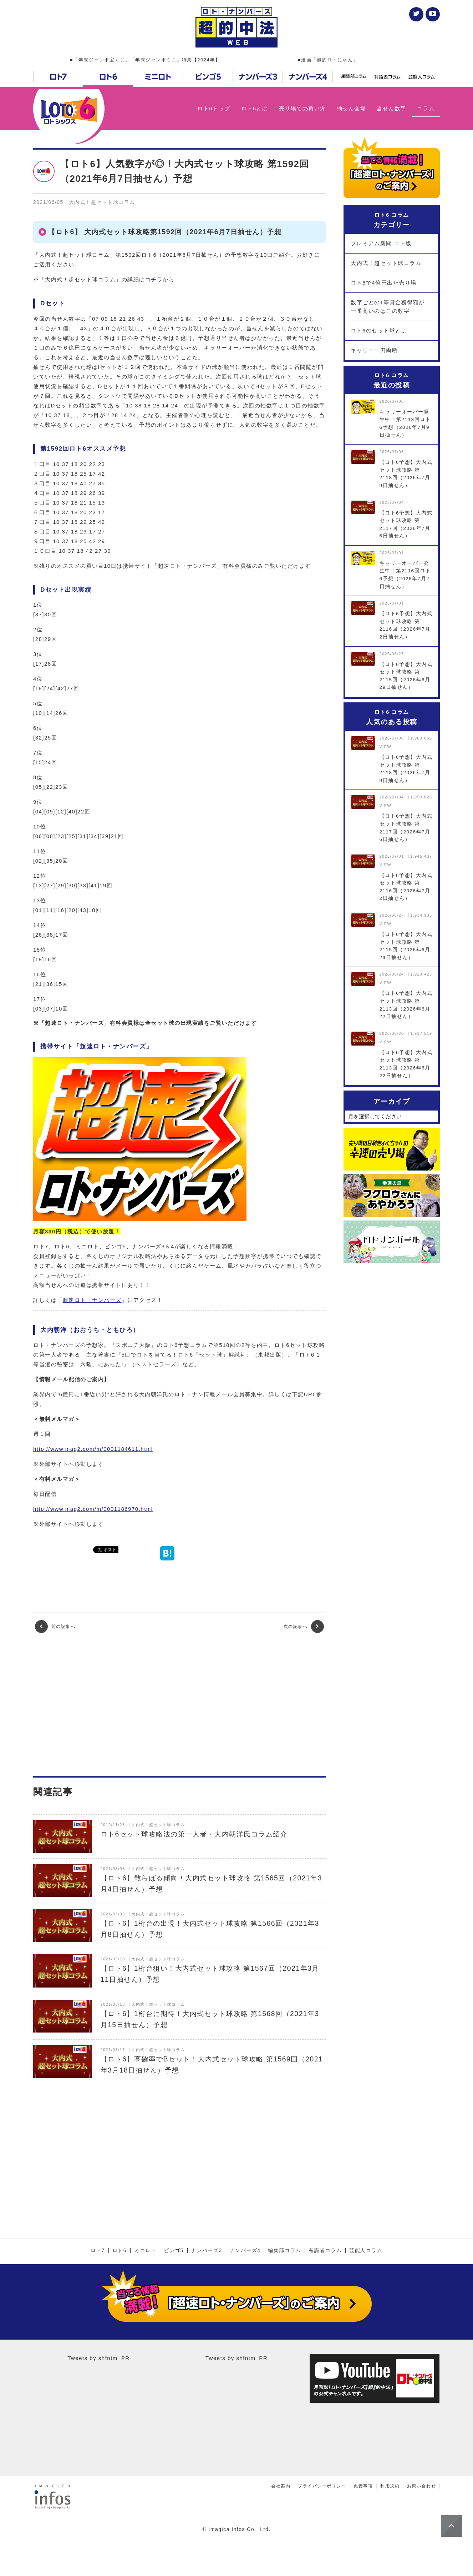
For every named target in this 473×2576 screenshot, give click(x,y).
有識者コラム (325, 2250)
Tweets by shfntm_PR (98, 2358)
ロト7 (98, 2250)
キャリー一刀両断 (374, 350)
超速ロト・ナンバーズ (92, 1300)
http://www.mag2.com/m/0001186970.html (93, 1509)
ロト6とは (254, 108)
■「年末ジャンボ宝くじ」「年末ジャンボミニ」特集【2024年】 (145, 59)
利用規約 (390, 2486)
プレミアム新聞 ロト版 (381, 243)
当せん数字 (391, 108)
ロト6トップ (213, 108)
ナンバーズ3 (206, 2250)
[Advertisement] (179, 1704)
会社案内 (280, 2486)
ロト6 (119, 2250)
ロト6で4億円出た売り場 (384, 283)
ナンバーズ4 (245, 2250)
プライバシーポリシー (322, 2486)
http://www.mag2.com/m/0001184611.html (93, 1449)
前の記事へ (55, 1626)
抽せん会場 (351, 108)
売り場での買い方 (302, 108)
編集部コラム (284, 2250)
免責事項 (363, 2486)
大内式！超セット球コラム (386, 263)
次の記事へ (304, 1626)
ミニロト (145, 2250)
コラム (426, 108)
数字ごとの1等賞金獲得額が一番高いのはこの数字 (388, 306)
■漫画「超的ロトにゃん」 (328, 59)
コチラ (154, 279)
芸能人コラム (365, 2250)
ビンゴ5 (174, 2250)
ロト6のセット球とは (379, 330)
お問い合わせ (421, 2486)
